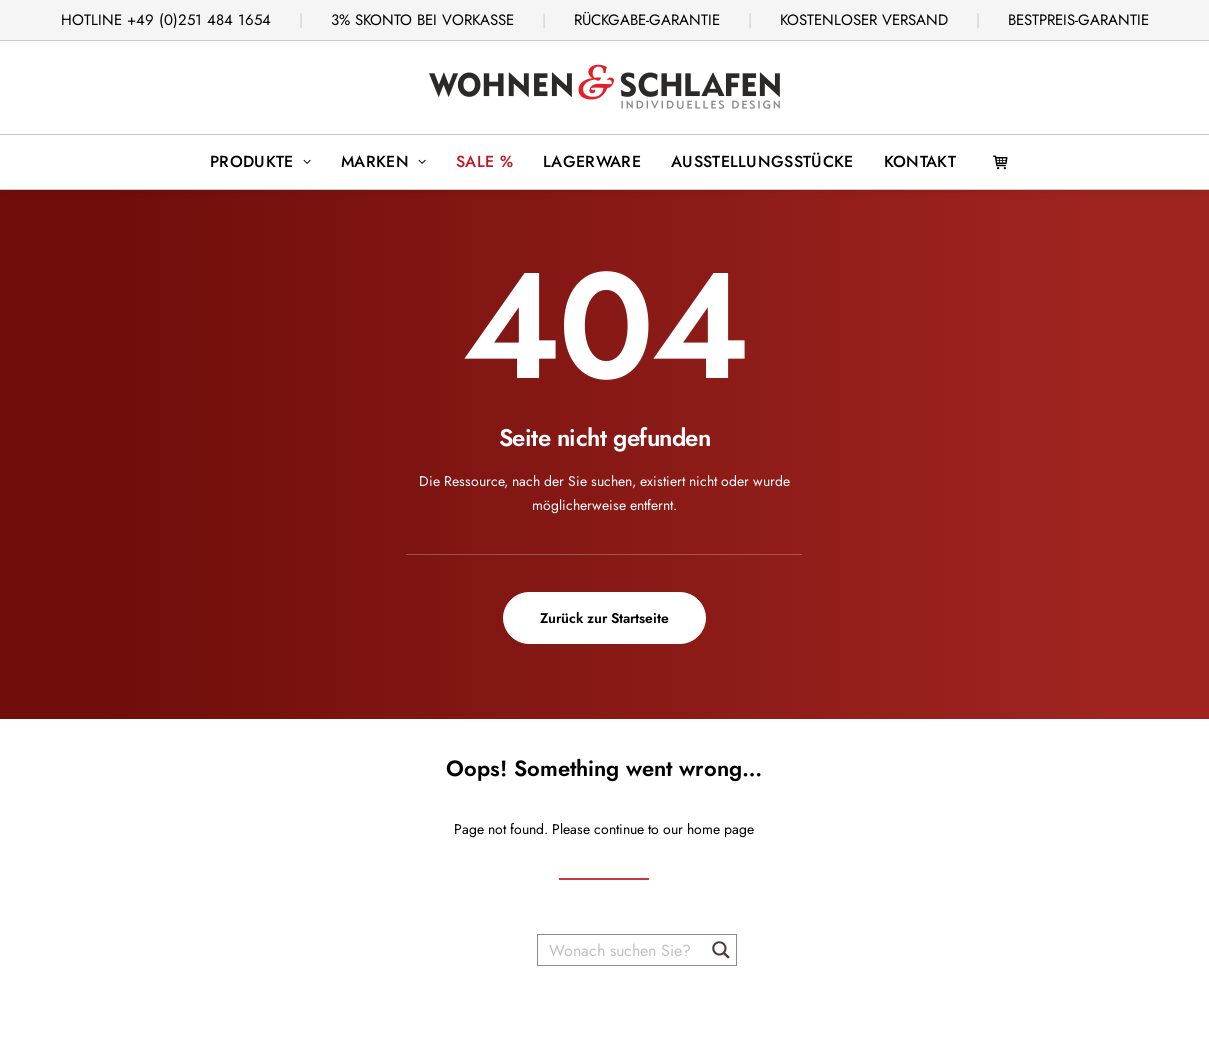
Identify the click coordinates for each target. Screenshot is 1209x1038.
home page (720, 829)
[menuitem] (260, 162)
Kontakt (920, 161)
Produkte (260, 161)
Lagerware (592, 161)
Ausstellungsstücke (762, 161)
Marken (383, 161)
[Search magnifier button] (721, 950)
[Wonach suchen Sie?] (623, 950)
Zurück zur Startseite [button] (604, 618)
